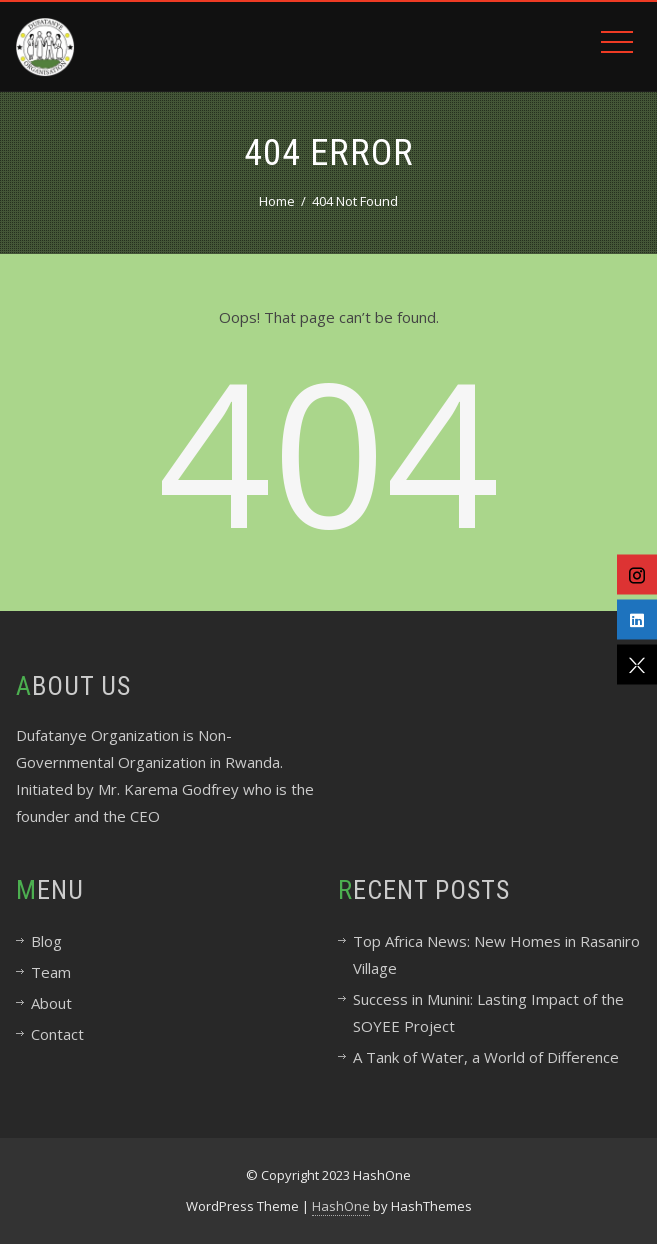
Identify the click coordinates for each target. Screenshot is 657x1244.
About (51, 1003)
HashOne (341, 1206)
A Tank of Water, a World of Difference (486, 1057)
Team (51, 972)
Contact (57, 1034)
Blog (46, 941)
